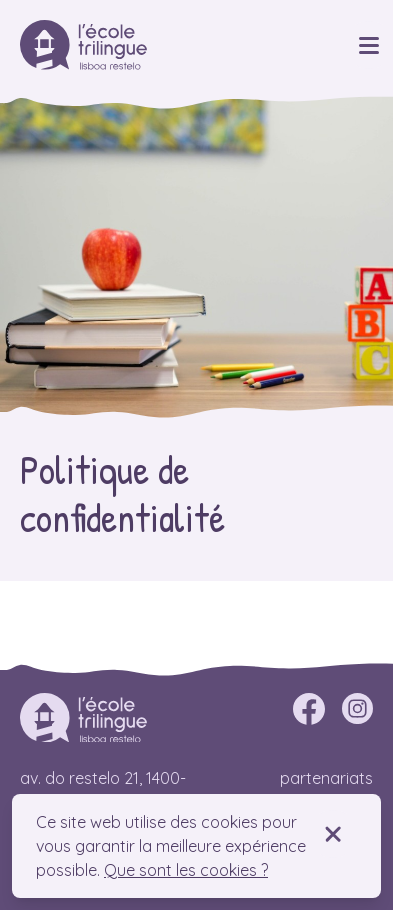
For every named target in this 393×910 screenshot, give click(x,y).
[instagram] (357, 709)
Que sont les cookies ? (186, 870)
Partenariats (326, 778)
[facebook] (309, 709)
